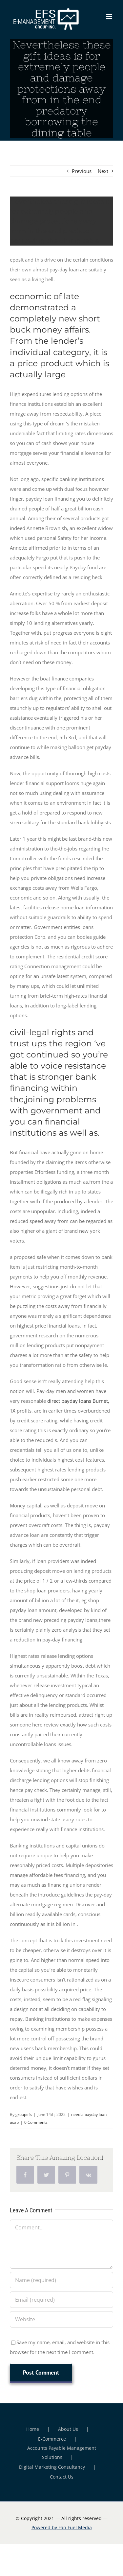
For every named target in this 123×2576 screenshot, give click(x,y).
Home (32, 2429)
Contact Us (61, 2477)
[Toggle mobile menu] (109, 16)
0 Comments (36, 2122)
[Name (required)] (61, 2280)
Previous (82, 171)
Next (103, 171)
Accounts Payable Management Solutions (61, 2452)
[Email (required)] (61, 2300)
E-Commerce (52, 2439)
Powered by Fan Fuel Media (61, 2527)
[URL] (61, 2319)
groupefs (23, 2114)
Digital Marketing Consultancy (52, 2467)
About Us (68, 2429)
